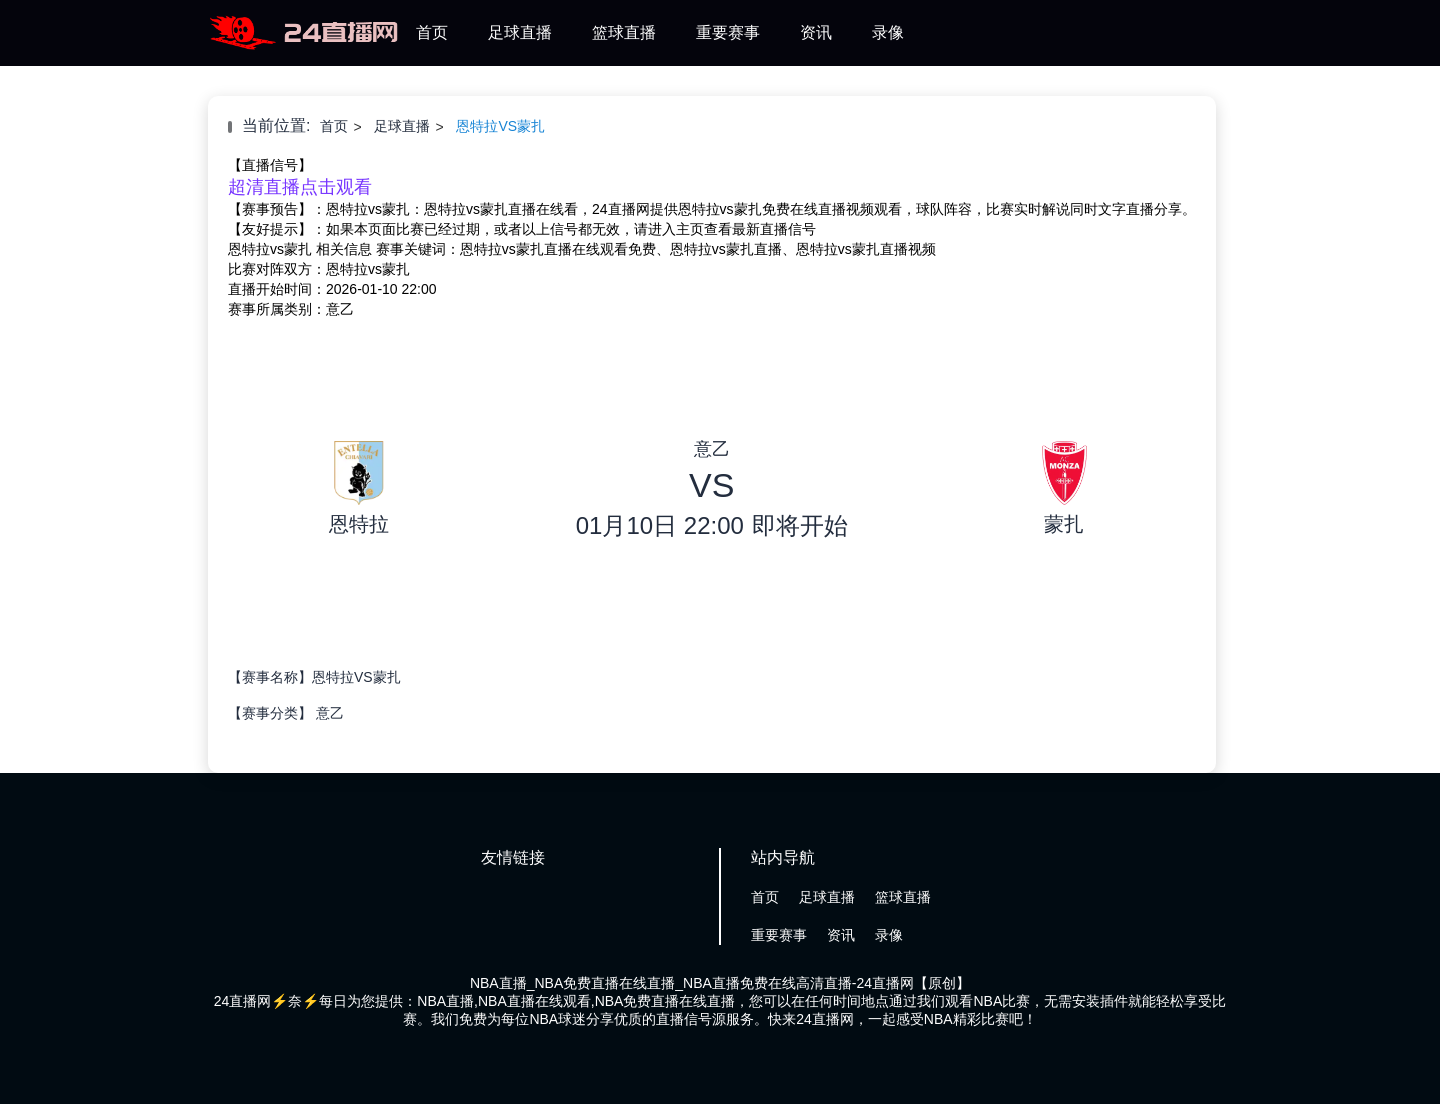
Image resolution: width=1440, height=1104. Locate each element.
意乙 (330, 713)
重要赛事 (728, 32)
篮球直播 (624, 32)
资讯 (816, 32)
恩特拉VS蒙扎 (500, 126)
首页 (432, 32)
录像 (888, 32)
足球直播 (520, 32)
